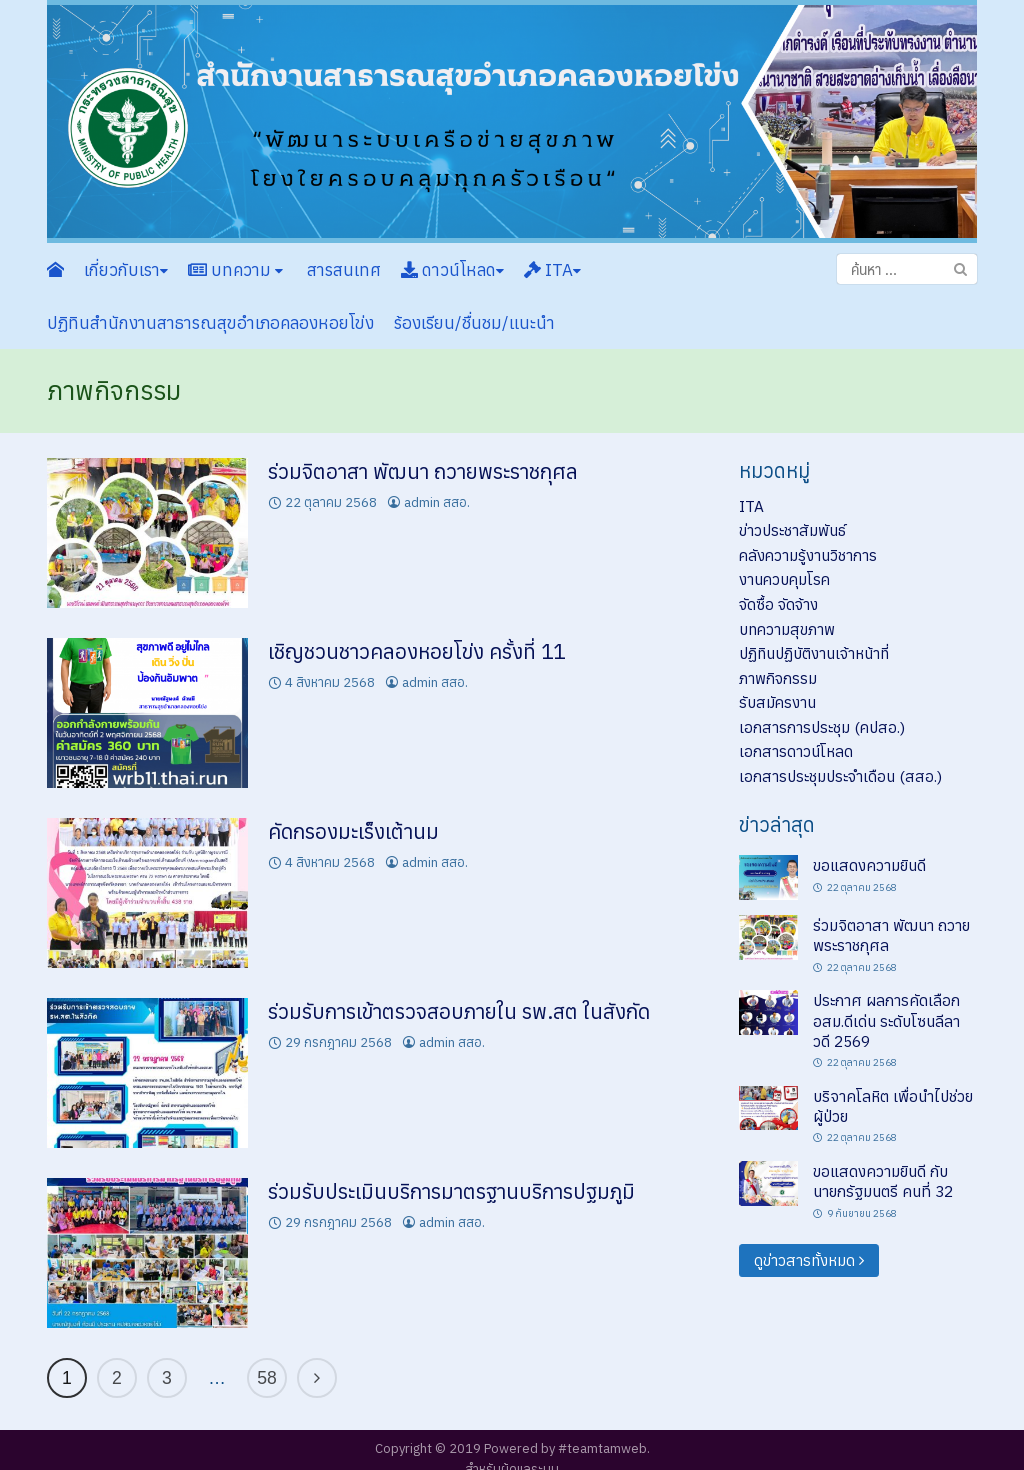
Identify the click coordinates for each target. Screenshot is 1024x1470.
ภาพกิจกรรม (778, 678)
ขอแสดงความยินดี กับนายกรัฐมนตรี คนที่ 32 (883, 1181)
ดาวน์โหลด (452, 270)
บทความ (235, 270)
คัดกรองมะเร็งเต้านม (353, 831)
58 (267, 1378)
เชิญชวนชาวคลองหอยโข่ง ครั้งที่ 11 (416, 651)
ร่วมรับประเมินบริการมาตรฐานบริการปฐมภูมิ (451, 1191)
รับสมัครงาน (777, 702)
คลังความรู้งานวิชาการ (808, 555)
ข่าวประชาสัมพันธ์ (792, 530)
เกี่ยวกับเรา (126, 270)
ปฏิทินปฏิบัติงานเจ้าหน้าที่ (814, 653)
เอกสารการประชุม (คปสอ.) (822, 727)
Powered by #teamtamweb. (567, 1448)
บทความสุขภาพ (787, 629)
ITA (552, 270)
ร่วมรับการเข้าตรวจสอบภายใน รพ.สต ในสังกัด (459, 1011)
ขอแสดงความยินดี (869, 865)
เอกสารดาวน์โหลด (796, 751)
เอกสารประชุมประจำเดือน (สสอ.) (840, 776)
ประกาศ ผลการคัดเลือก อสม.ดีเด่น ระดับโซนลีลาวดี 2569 (886, 1020)
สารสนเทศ (342, 270)
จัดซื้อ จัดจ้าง (778, 604)
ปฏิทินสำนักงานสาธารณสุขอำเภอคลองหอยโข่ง (210, 323)
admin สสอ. (437, 502)
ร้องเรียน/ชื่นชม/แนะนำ (474, 323)
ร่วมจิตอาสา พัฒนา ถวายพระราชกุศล (423, 471)
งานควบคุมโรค (784, 579)
